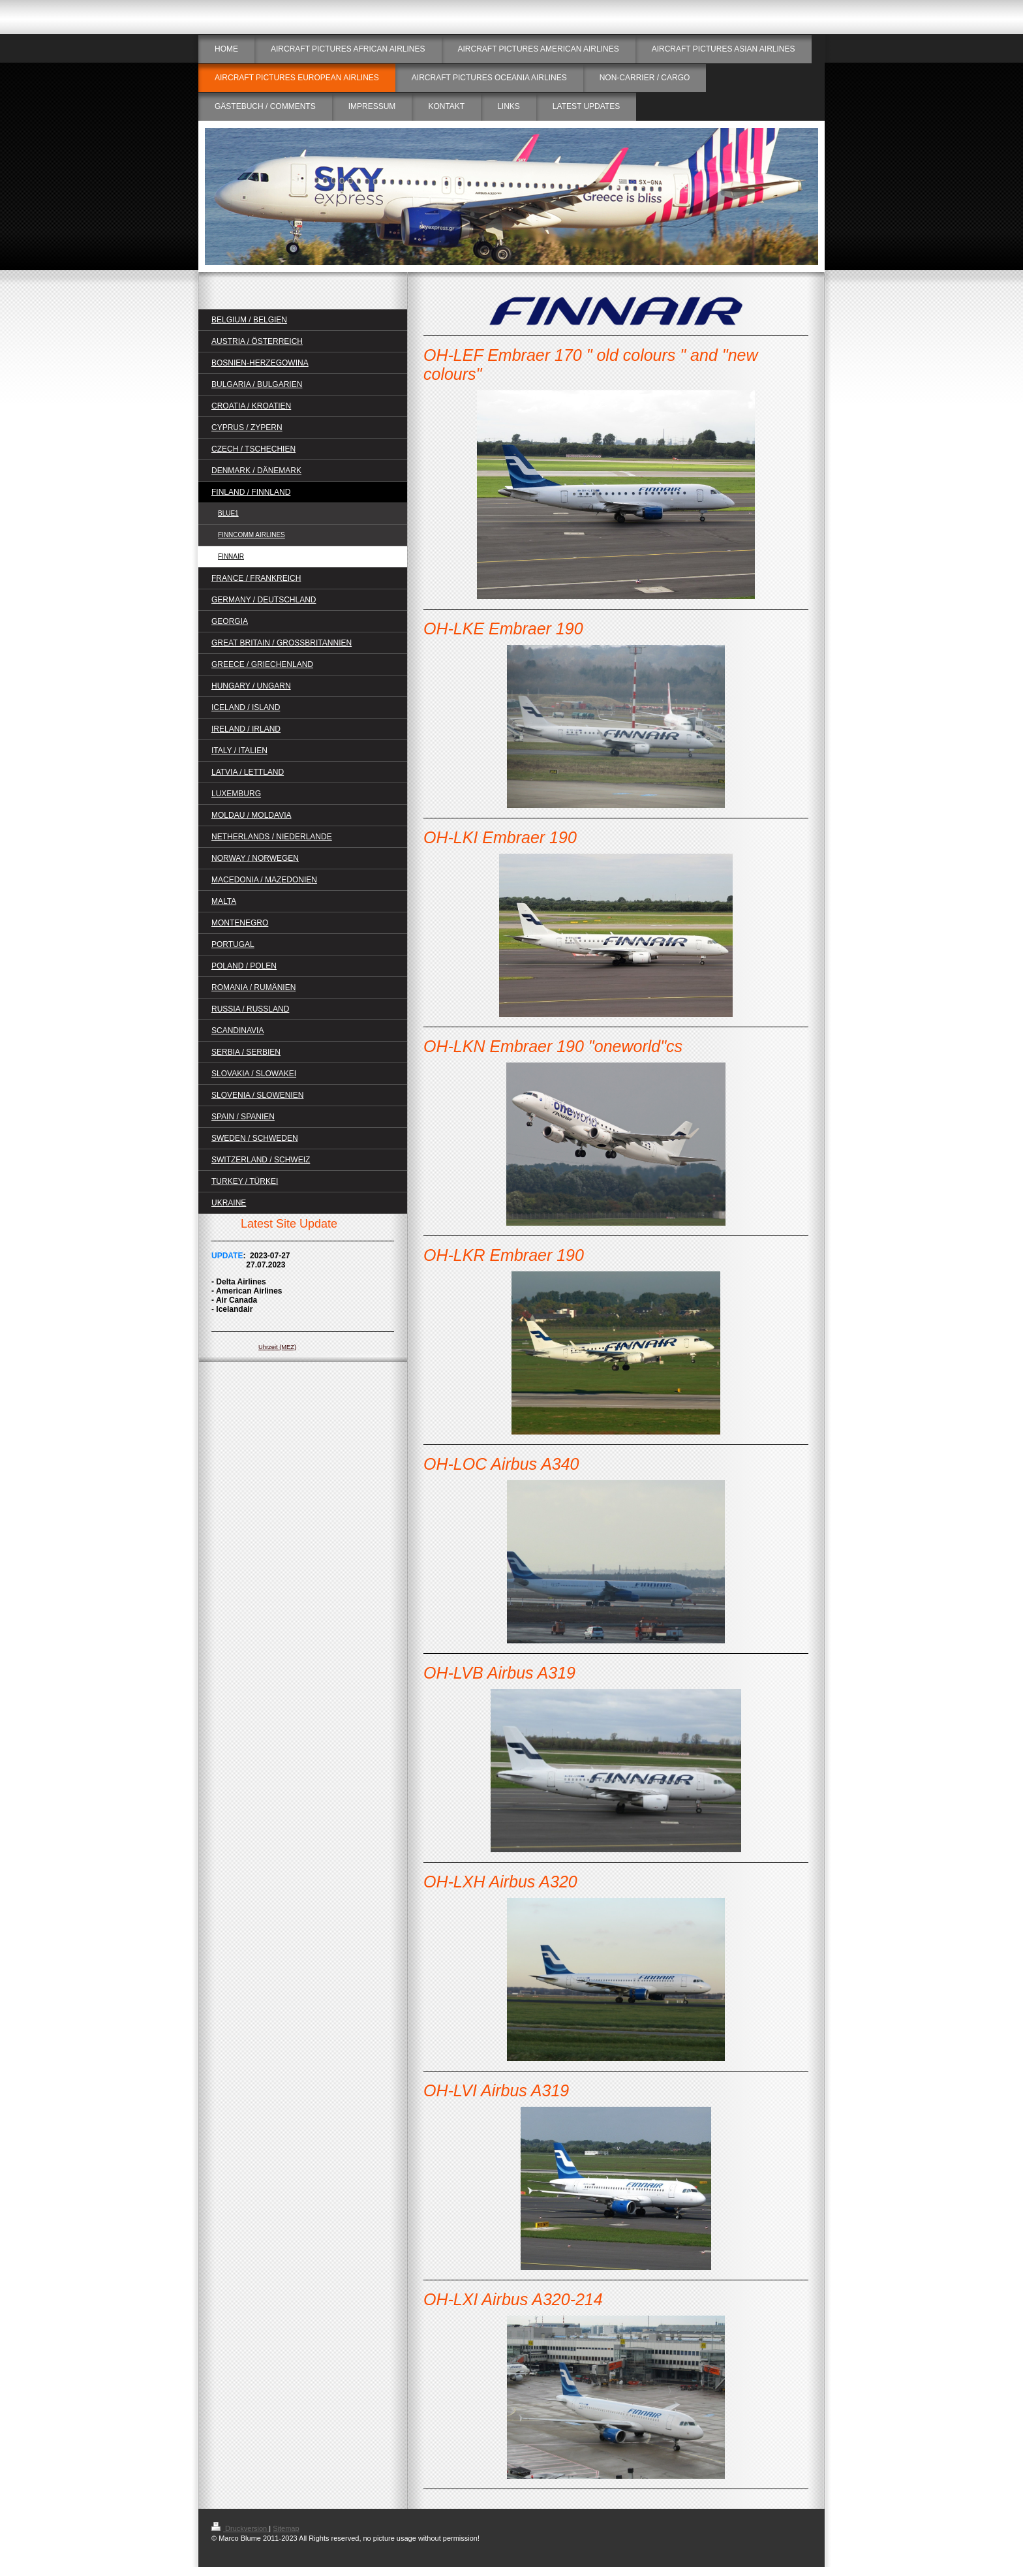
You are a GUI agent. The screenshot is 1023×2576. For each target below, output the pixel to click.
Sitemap (286, 2528)
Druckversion (240, 2528)
